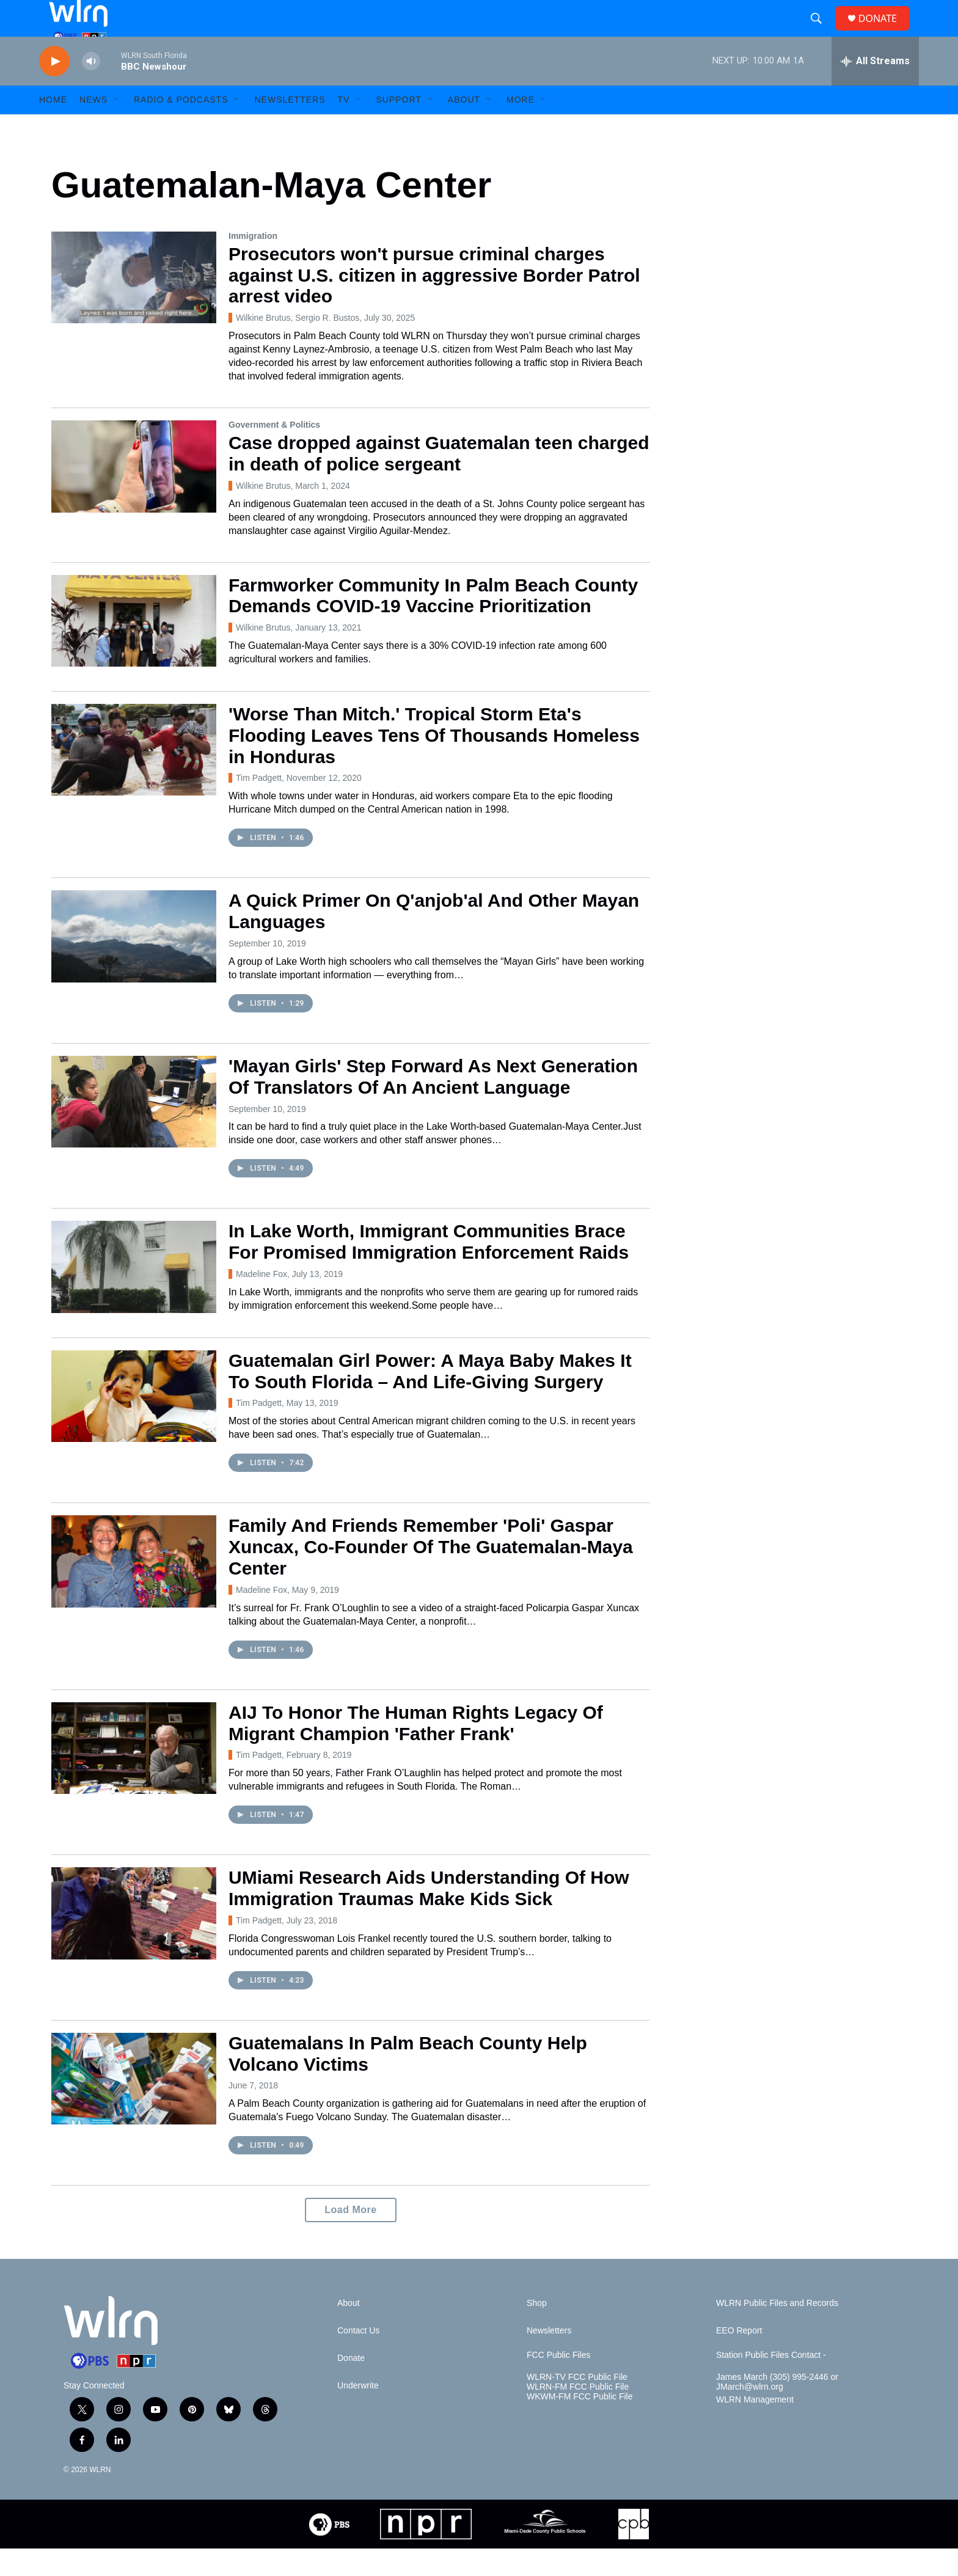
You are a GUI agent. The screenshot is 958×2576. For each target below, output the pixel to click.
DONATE (885, 32)
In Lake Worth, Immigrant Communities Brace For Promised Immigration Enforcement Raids (429, 1269)
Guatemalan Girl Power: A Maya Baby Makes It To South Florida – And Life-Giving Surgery (430, 1398)
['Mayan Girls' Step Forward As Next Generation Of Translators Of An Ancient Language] (133, 1129)
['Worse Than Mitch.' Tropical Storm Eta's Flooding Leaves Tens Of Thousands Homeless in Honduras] (133, 777)
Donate (351, 2385)
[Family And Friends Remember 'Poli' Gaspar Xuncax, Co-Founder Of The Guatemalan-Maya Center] (133, 1588)
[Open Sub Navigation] (117, 127)
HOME (53, 127)
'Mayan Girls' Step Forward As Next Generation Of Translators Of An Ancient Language (433, 1104)
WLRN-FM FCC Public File (578, 2414)
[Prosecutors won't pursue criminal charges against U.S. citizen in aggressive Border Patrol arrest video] (133, 305)
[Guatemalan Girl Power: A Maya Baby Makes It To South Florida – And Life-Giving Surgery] (133, 1423)
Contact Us (358, 2358)
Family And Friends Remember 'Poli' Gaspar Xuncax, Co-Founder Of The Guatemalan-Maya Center (431, 1574)
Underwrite (358, 2413)
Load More (350, 2237)
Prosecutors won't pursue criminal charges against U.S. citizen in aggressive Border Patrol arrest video (434, 302)
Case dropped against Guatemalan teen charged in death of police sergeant (439, 481)
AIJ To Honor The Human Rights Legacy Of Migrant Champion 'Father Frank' (416, 1750)
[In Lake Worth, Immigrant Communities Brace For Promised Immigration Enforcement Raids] (133, 1294)
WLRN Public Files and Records (777, 2330)
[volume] (91, 89)
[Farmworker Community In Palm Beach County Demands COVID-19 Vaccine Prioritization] (133, 648)
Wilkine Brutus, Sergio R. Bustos (297, 345)
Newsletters (289, 127)
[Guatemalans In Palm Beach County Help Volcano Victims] (133, 2106)
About (464, 127)
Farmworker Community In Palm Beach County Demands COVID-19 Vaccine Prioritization (433, 623)
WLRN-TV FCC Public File (577, 2404)
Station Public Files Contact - (771, 2382)
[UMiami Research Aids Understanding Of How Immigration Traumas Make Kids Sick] (133, 1940)
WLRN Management (755, 2427)
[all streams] (875, 88)
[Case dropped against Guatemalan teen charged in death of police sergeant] (133, 494)
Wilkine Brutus (263, 513)
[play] (54, 89)
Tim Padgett (259, 805)
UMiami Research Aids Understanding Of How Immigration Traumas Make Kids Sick (429, 1915)
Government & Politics (274, 452)
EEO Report (739, 2358)
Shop (537, 2330)
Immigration (253, 263)
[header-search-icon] (821, 32)
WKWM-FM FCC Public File (579, 2424)
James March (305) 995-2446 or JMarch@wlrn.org (777, 2409)
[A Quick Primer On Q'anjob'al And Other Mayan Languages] (133, 963)
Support (398, 127)
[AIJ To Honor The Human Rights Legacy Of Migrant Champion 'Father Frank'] (133, 1775)
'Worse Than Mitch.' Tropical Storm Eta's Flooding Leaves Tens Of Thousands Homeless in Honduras (434, 762)
